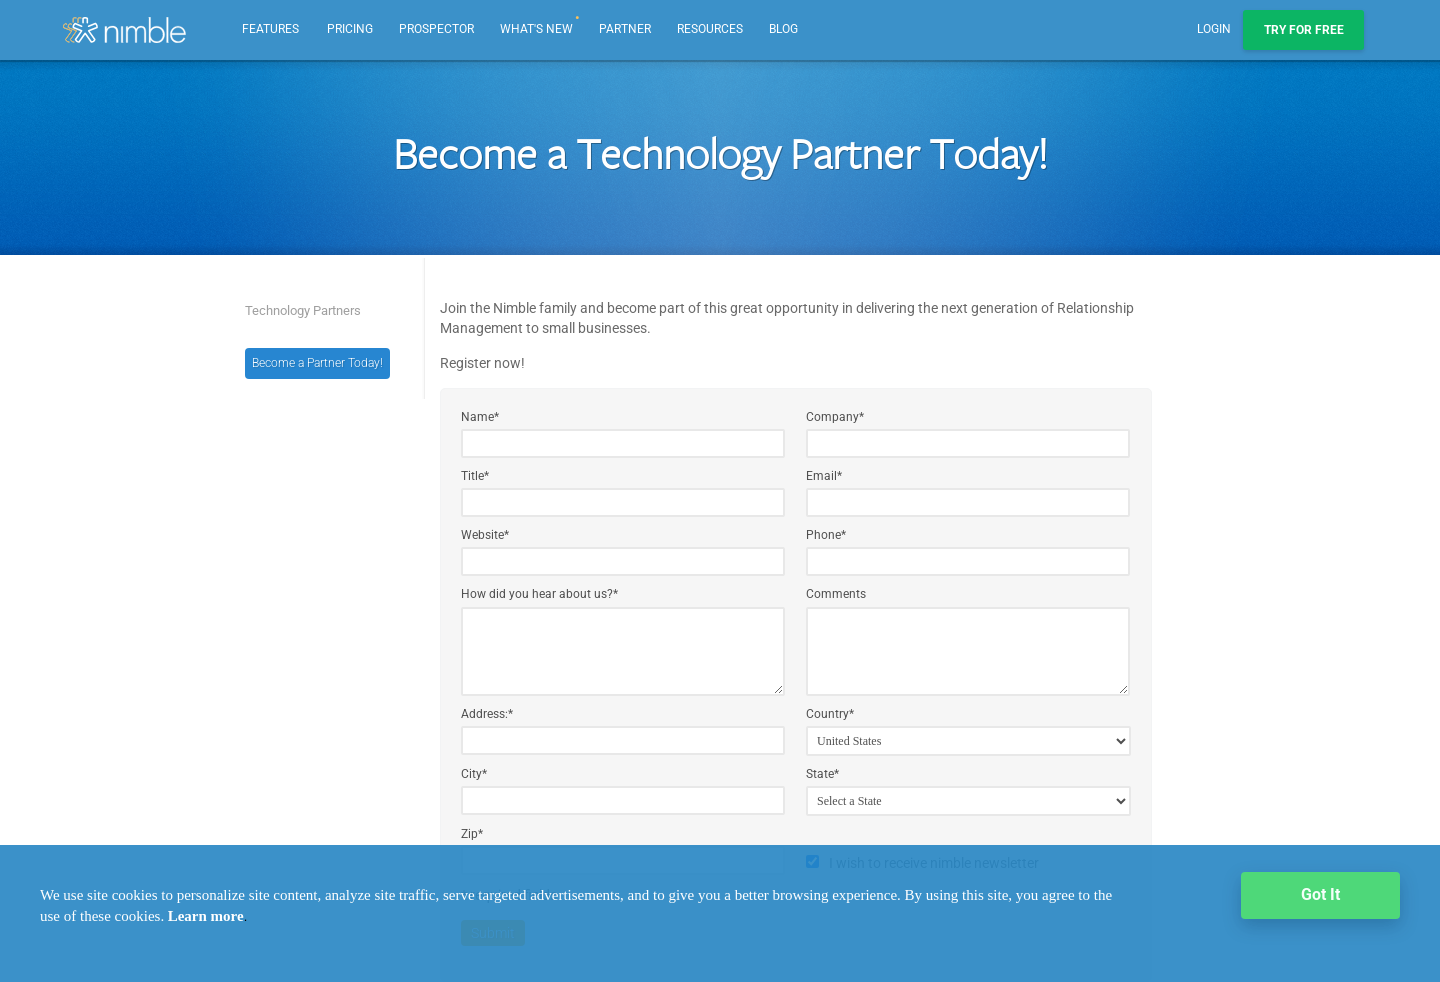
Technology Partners (303, 310)
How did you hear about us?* (539, 594)
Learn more (206, 916)
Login (1214, 29)
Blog (783, 29)
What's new (540, 18)
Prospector (436, 29)
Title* (475, 476)
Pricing (350, 29)
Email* (824, 476)
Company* (835, 417)
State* (822, 774)
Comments (836, 594)
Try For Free (1304, 30)
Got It (1320, 894)
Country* (830, 714)
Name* (480, 417)
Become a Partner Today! (317, 363)
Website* (485, 535)
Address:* (487, 714)
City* (474, 774)
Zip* (472, 834)
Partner (625, 29)
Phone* (826, 535)
